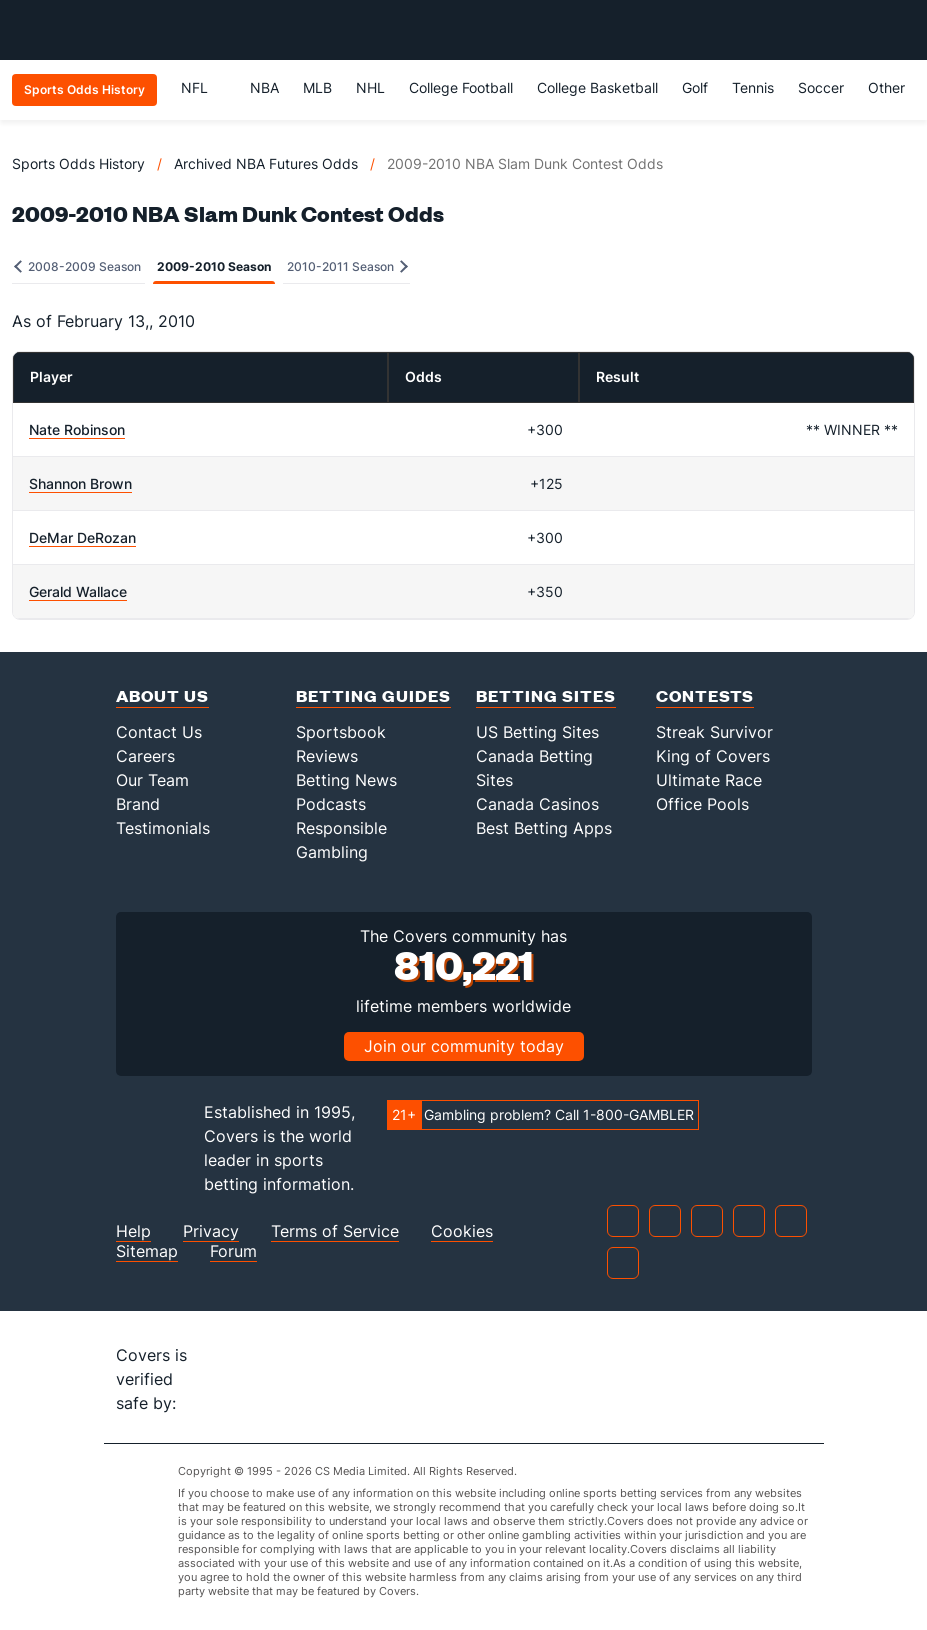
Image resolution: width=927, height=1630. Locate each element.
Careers (145, 756)
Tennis (753, 87)
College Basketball (597, 87)
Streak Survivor (714, 732)
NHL (370, 87)
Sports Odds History (78, 163)
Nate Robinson (77, 429)
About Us (162, 695)
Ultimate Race (709, 780)
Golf (695, 87)
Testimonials (163, 828)
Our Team (152, 780)
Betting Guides (373, 695)
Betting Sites (546, 695)
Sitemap (147, 1251)
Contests (705, 695)
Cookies (462, 1231)
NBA (264, 87)
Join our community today (464, 1046)
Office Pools (702, 804)
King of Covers (713, 756)
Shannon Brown (80, 483)
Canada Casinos (537, 804)
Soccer (821, 87)
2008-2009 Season (77, 266)
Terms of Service (335, 1231)
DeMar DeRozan (82, 537)
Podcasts (331, 804)
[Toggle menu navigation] (901, 30)
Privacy (211, 1231)
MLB (317, 87)
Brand (138, 804)
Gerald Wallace (78, 591)
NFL (203, 87)
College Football (461, 87)
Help (133, 1231)
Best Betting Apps (544, 828)
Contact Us (159, 732)
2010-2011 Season (347, 266)
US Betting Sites (537, 732)
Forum (233, 1251)
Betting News (346, 780)
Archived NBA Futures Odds (266, 163)
